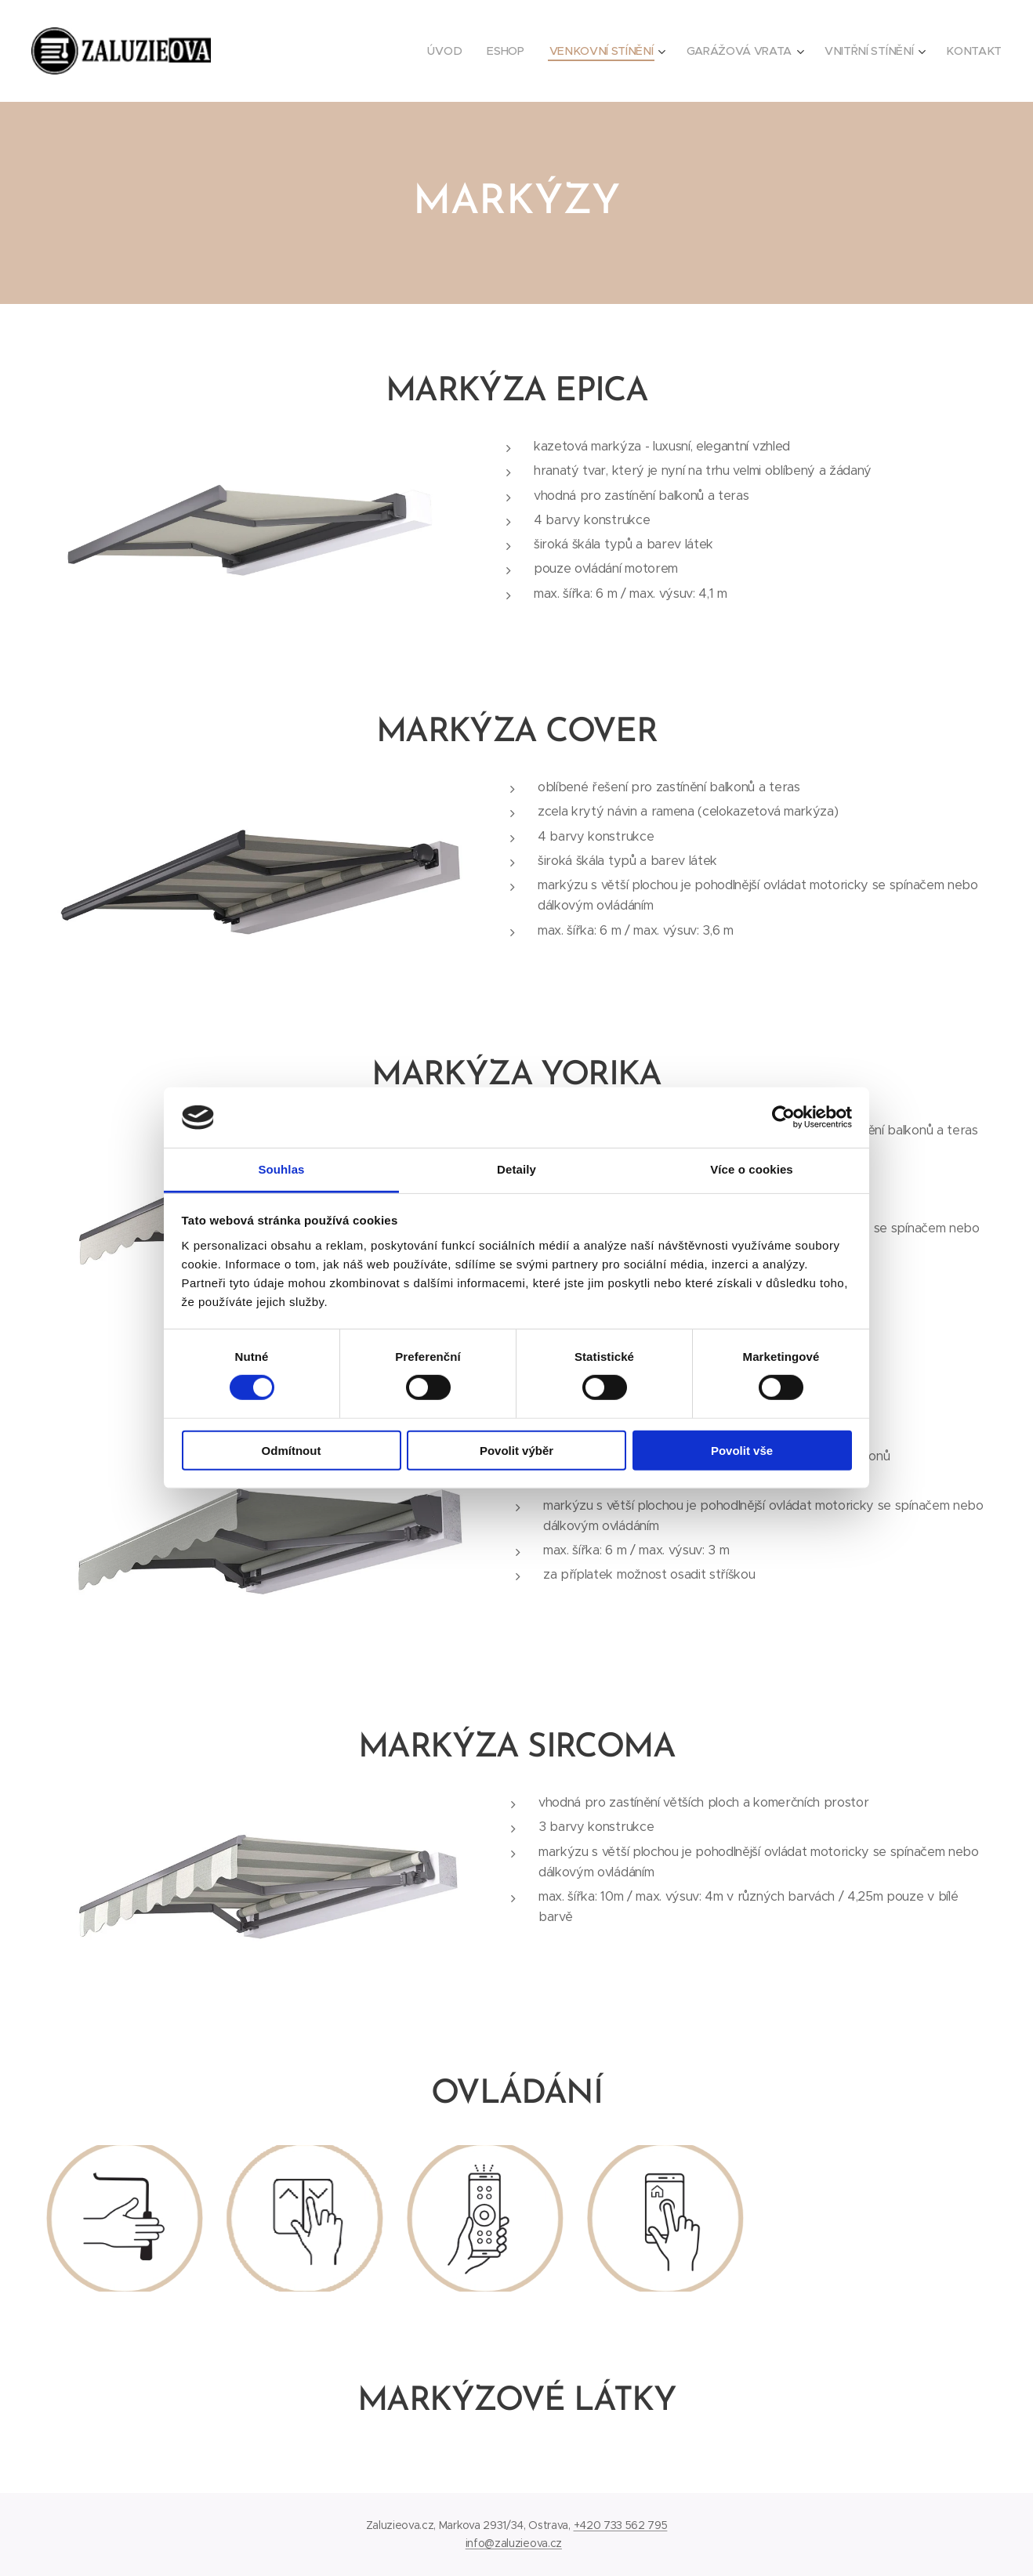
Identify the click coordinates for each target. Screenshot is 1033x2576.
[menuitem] (448, 51)
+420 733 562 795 (621, 2525)
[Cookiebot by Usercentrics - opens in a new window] (783, 1117)
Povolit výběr (516, 1449)
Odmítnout (291, 1449)
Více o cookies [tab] (751, 1169)
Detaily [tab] (516, 1169)
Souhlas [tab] (281, 1169)
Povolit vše (742, 1449)
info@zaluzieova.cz (514, 2543)
